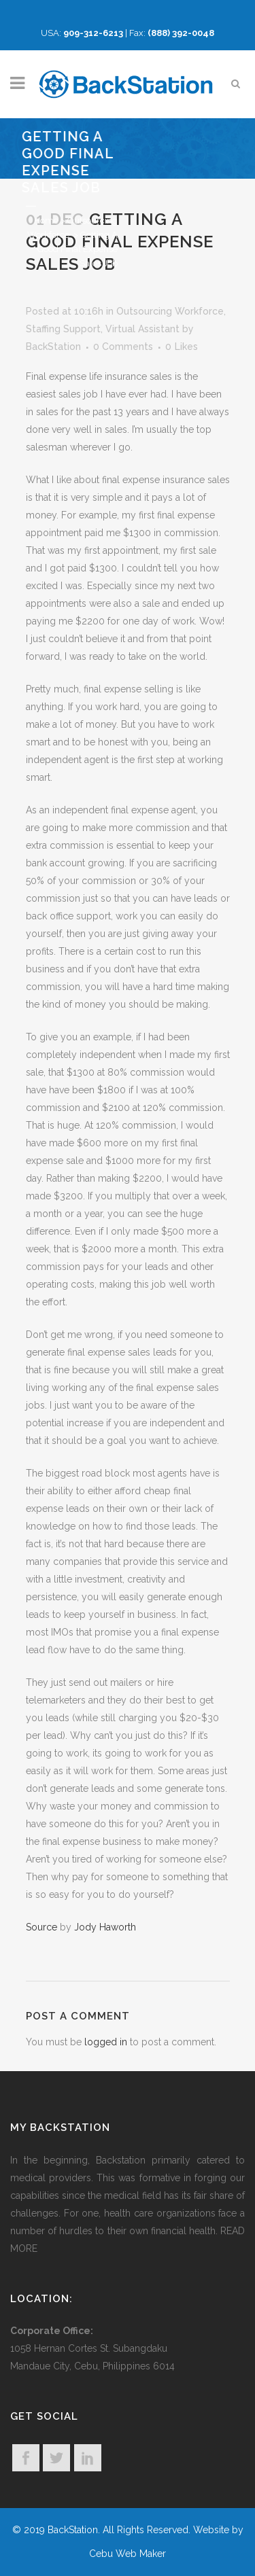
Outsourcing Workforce (170, 311)
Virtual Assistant (142, 328)
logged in (105, 2041)
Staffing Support (63, 328)
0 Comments (123, 346)
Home (46, 220)
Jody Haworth (105, 1927)
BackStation (53, 346)
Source (41, 1927)
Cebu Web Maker (127, 2553)
